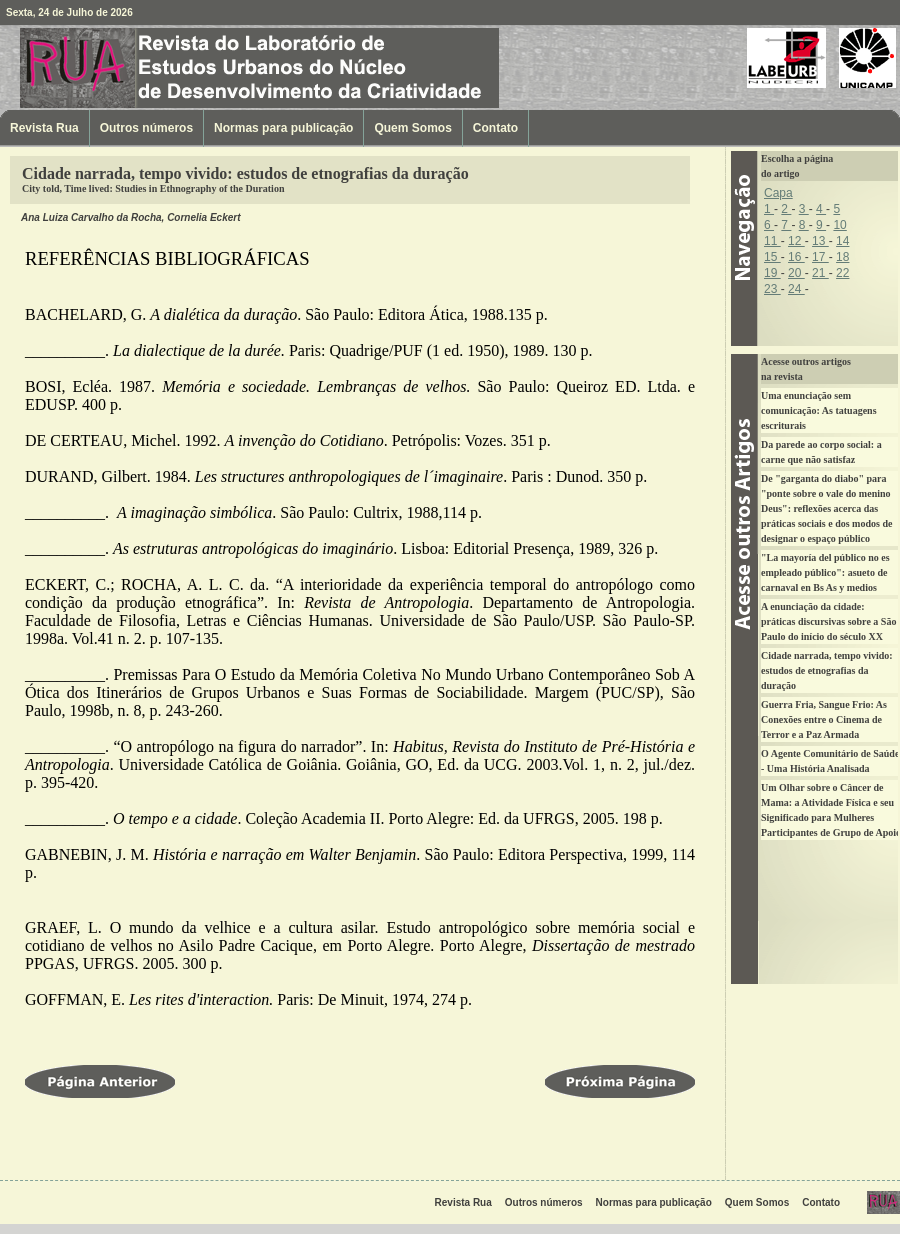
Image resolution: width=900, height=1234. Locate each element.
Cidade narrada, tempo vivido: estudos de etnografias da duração (827, 670)
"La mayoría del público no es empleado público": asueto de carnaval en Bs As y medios (825, 572)
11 (772, 241)
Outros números (146, 128)
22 (842, 273)
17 (820, 257)
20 (796, 273)
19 (772, 273)
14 (842, 241)
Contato (495, 128)
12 (796, 241)
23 (772, 289)
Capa (778, 193)
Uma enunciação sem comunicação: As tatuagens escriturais (819, 410)
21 (820, 273)
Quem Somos (412, 128)
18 (842, 257)
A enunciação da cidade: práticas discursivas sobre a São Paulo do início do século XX (828, 621)
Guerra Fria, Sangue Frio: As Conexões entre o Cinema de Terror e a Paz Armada (824, 719)
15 (772, 257)
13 (820, 241)
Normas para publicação (283, 128)
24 (796, 289)
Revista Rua (125, 67)
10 (839, 225)
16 (796, 257)
